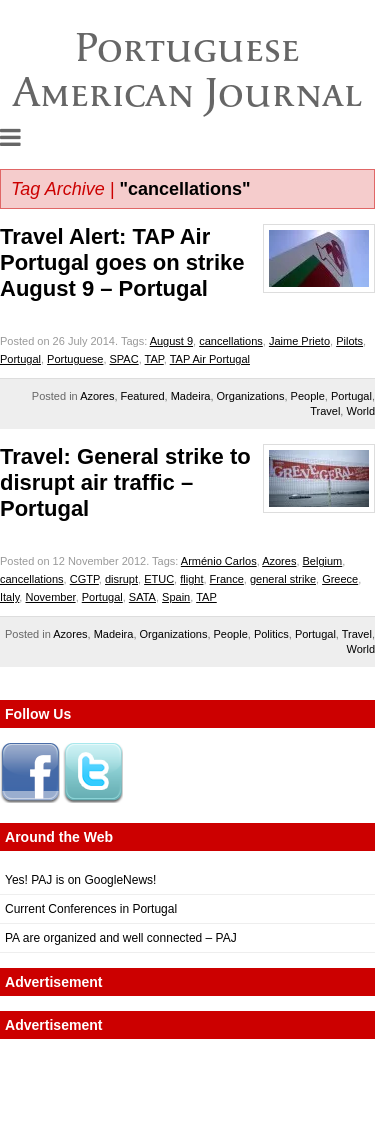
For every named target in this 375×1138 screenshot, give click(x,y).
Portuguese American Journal (187, 69)
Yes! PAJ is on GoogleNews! (80, 880)
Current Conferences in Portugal (91, 909)
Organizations (251, 396)
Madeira (191, 396)
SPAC (124, 359)
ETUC (159, 579)
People (308, 396)
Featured (143, 396)
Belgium (323, 561)
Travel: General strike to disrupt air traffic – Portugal (125, 482)
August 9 (171, 341)
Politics (271, 634)
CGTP (84, 579)
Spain (176, 597)
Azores (97, 396)
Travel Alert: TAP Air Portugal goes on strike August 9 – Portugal (122, 262)
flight (191, 579)
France (227, 579)
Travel (325, 411)
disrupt (121, 579)
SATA (142, 597)
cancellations (231, 341)
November (50, 597)
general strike (283, 579)
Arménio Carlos (219, 561)
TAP (154, 359)
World (360, 411)
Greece (340, 579)
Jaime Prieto (299, 341)
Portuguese (75, 359)
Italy (9, 597)
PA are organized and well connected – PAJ (121, 938)
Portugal (20, 359)
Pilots (349, 341)
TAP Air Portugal (210, 359)
